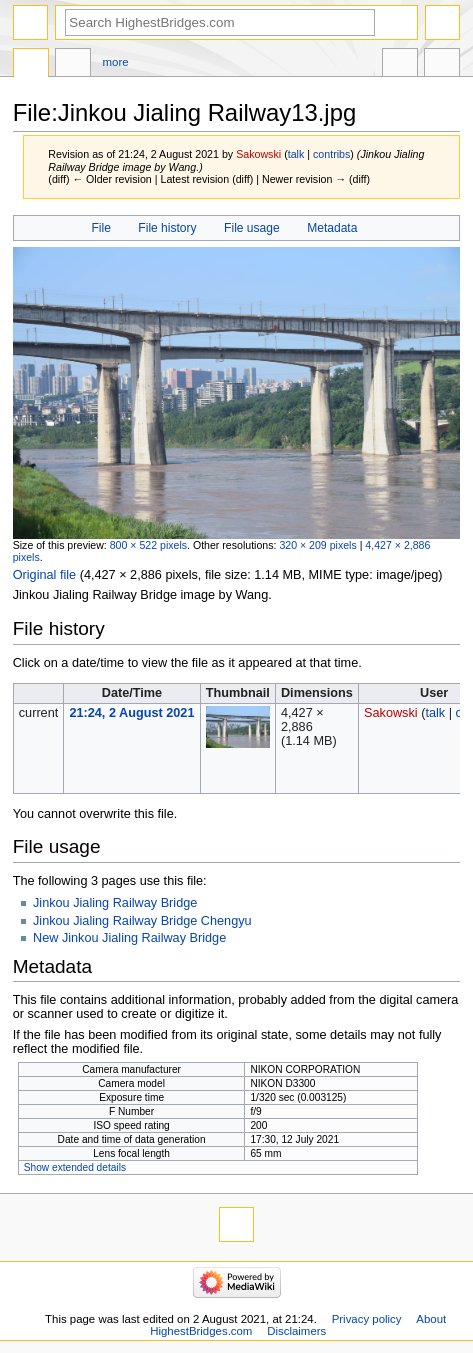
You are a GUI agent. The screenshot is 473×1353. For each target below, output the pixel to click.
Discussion (73, 65)
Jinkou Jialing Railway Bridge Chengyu (142, 921)
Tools (442, 65)
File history (167, 228)
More (116, 62)
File (100, 228)
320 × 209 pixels (317, 545)
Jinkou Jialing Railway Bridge (115, 903)
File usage (252, 228)
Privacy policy (367, 1319)
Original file (44, 575)
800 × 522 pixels (148, 545)
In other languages (400, 65)
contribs (331, 154)
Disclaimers (296, 1331)
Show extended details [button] (75, 1167)
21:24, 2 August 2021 (131, 713)
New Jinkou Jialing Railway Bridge (129, 938)
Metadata (332, 228)
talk (296, 154)
